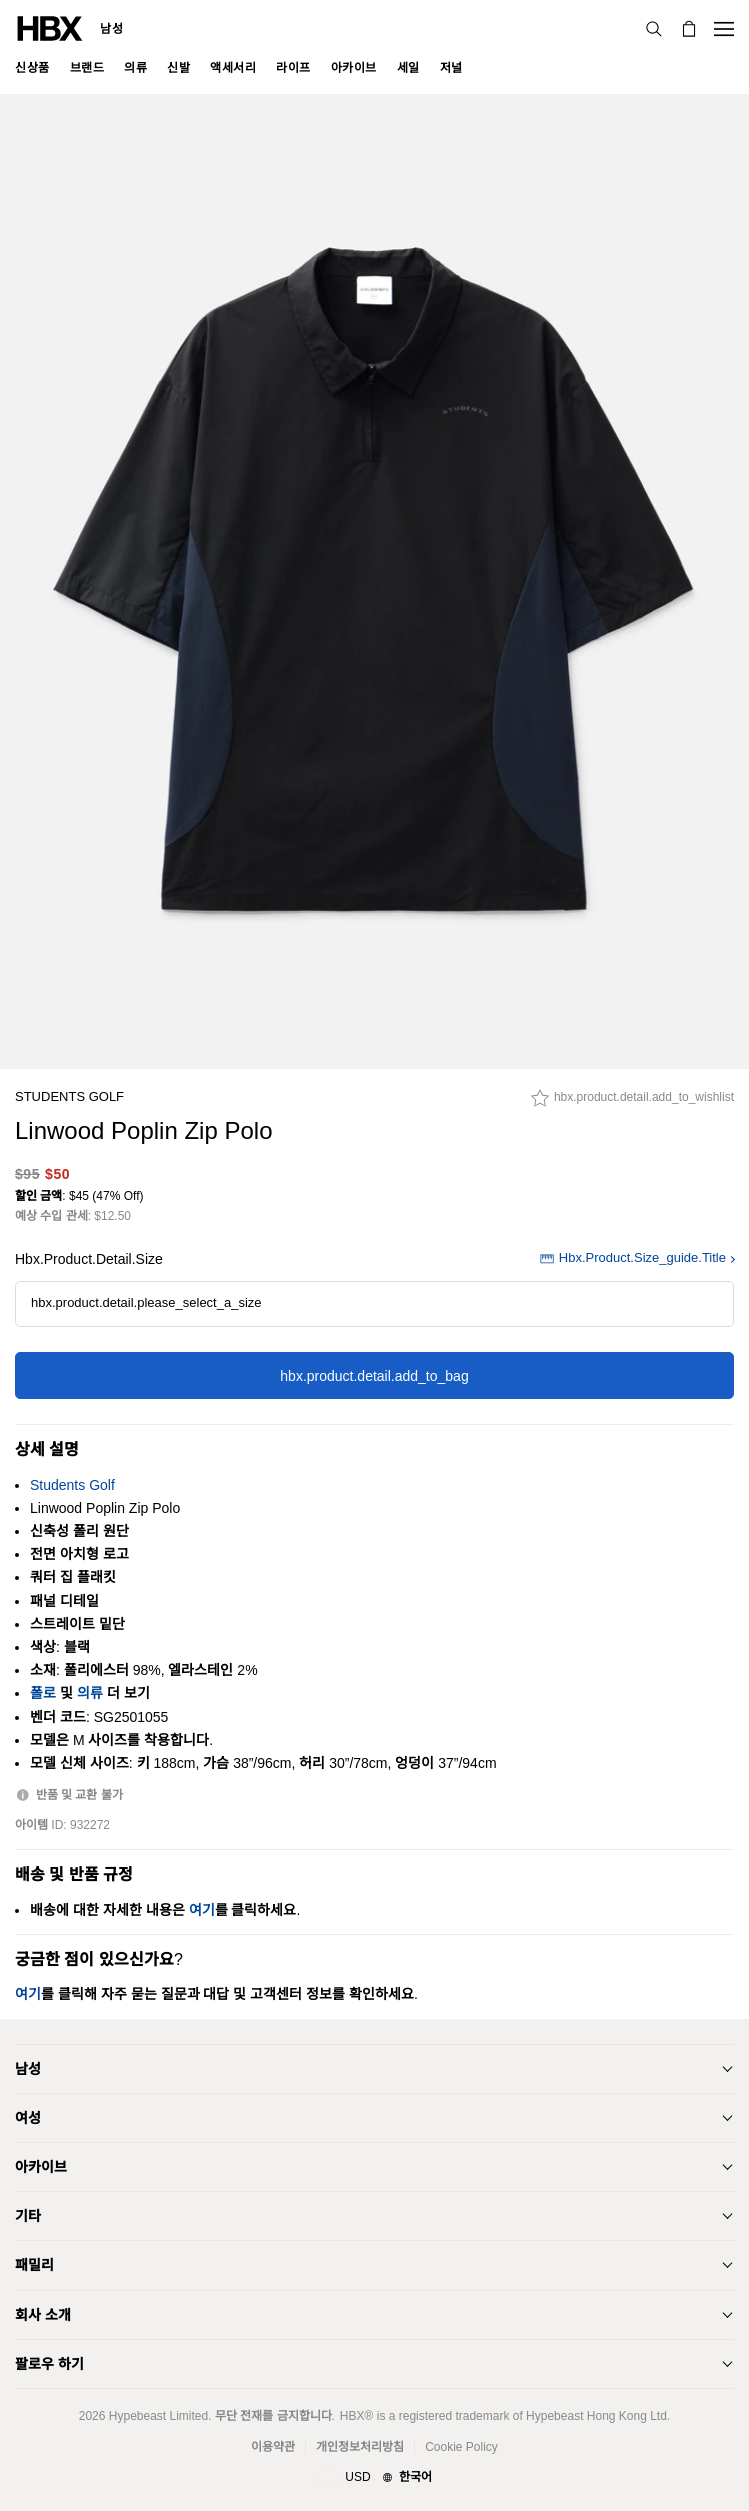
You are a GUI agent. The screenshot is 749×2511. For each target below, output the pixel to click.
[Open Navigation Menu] (724, 29)
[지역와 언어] (374, 2478)
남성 (111, 29)
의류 (90, 1693)
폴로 (43, 1693)
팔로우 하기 (49, 2364)
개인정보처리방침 (360, 2447)
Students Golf (69, 1096)
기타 (28, 2216)
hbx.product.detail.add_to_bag (374, 1376)
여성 (28, 2118)
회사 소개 (43, 2315)
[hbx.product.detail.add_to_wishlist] (632, 1103)
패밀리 (34, 2265)
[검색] (654, 29)
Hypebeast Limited (158, 2416)
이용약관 (273, 2447)
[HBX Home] (50, 27)
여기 (202, 1910)
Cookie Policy (461, 2447)
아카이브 (41, 2167)
